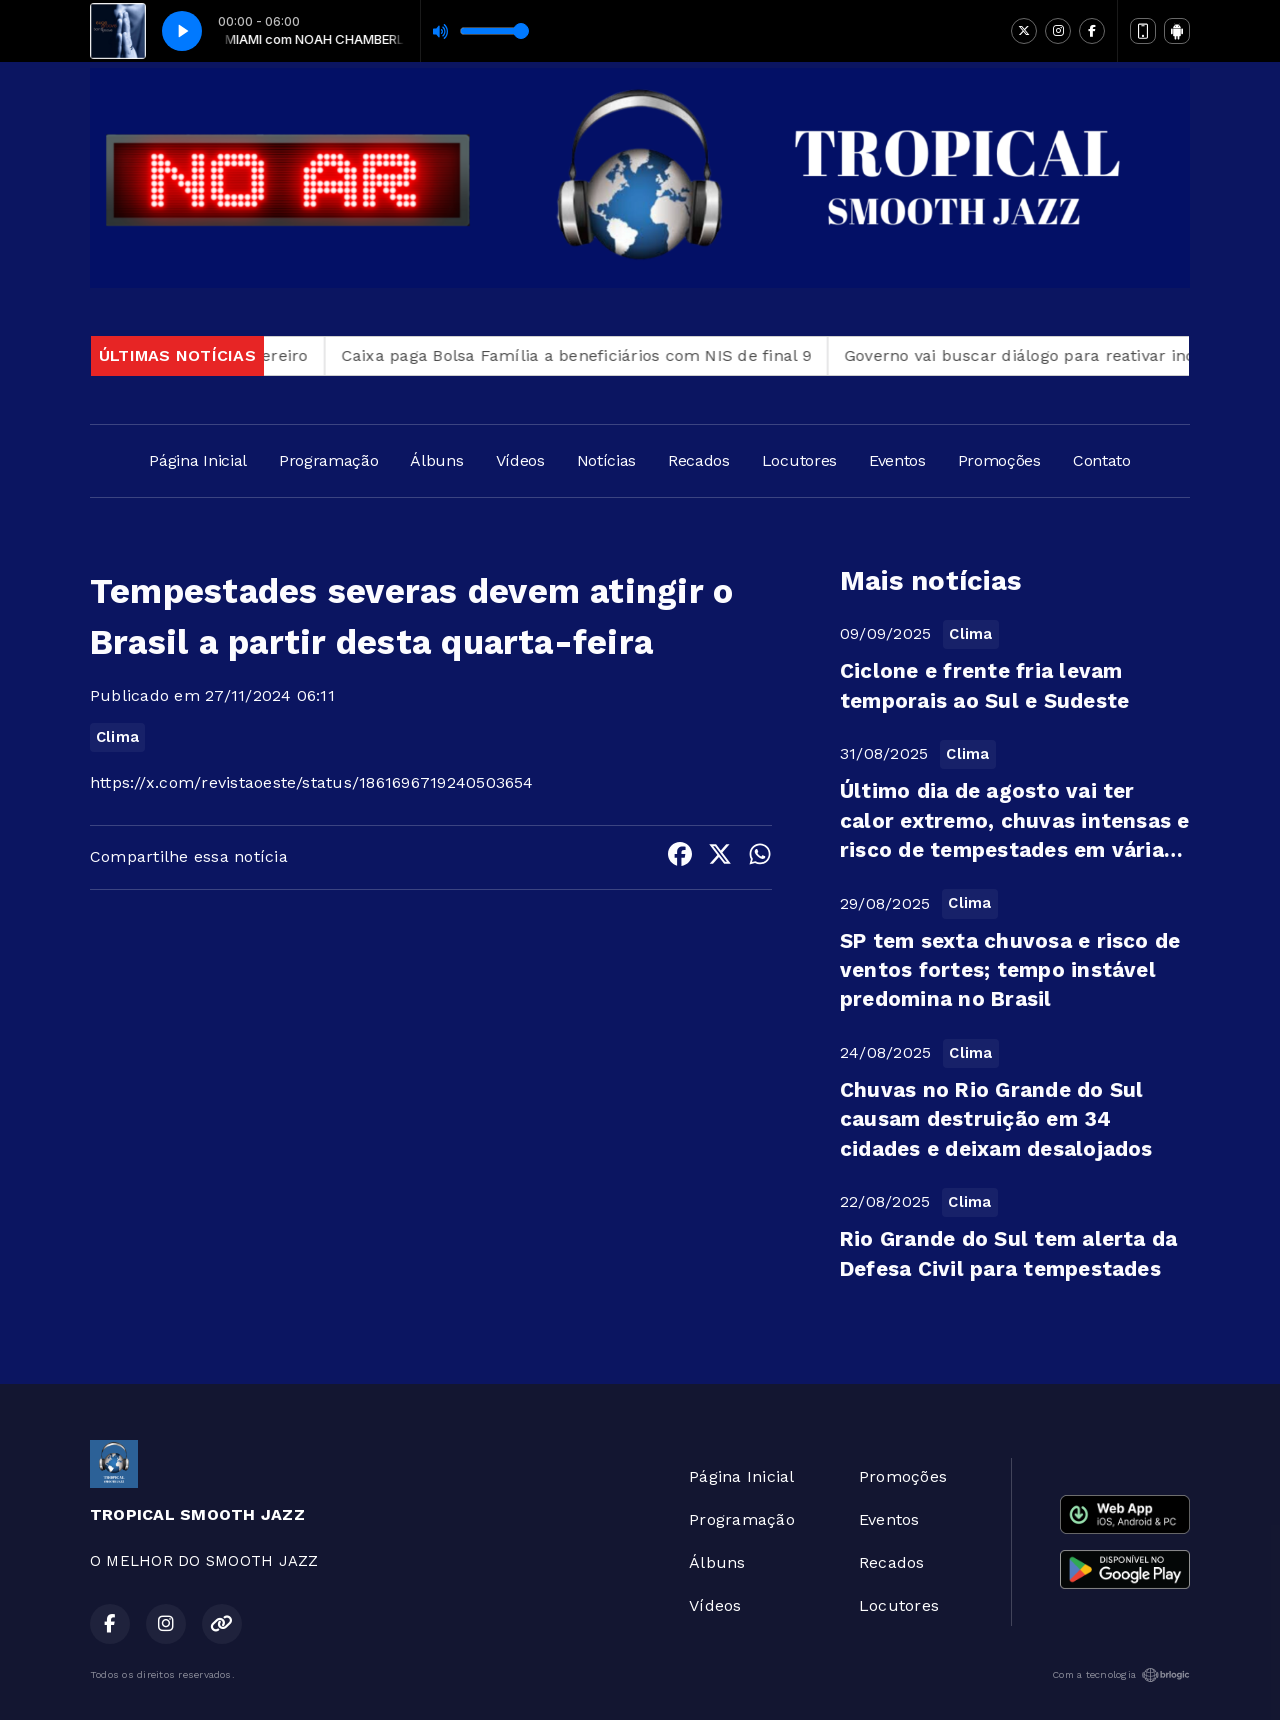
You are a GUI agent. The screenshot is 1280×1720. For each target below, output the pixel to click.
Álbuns (436, 460)
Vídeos (520, 460)
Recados (699, 460)
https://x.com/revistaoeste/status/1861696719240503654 (312, 782)
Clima (117, 737)
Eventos (897, 460)
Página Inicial (198, 460)
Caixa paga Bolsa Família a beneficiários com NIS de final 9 (597, 355)
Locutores (799, 460)
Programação (328, 460)
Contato (1102, 460)
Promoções (999, 460)
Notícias (606, 460)
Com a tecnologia (1121, 1675)
